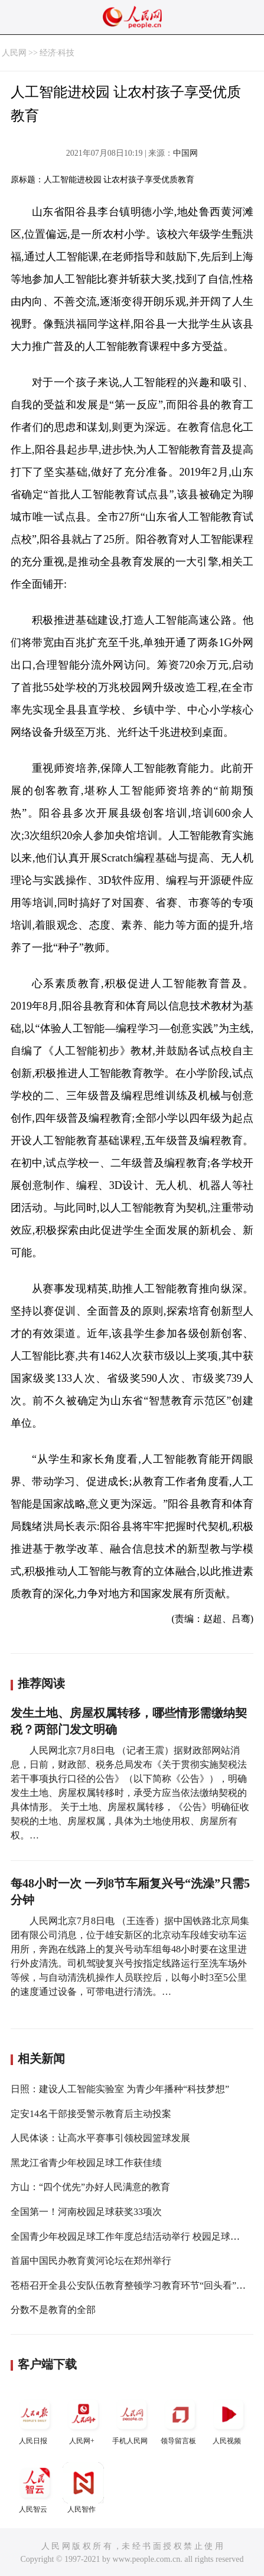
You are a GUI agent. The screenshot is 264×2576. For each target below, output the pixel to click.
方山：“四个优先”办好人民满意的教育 (90, 2187)
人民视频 (228, 2419)
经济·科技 (57, 52)
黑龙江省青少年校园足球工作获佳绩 (86, 2163)
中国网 (185, 153)
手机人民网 (131, 2419)
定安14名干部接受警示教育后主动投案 (91, 2114)
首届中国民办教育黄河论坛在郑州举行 (91, 2261)
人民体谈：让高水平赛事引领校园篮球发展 (100, 2138)
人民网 (14, 52)
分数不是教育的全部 (53, 2310)
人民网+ (83, 2419)
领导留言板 (180, 2419)
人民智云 (35, 2487)
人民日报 (35, 2419)
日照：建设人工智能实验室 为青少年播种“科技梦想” (120, 2089)
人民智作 (83, 2487)
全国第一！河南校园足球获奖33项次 (86, 2212)
